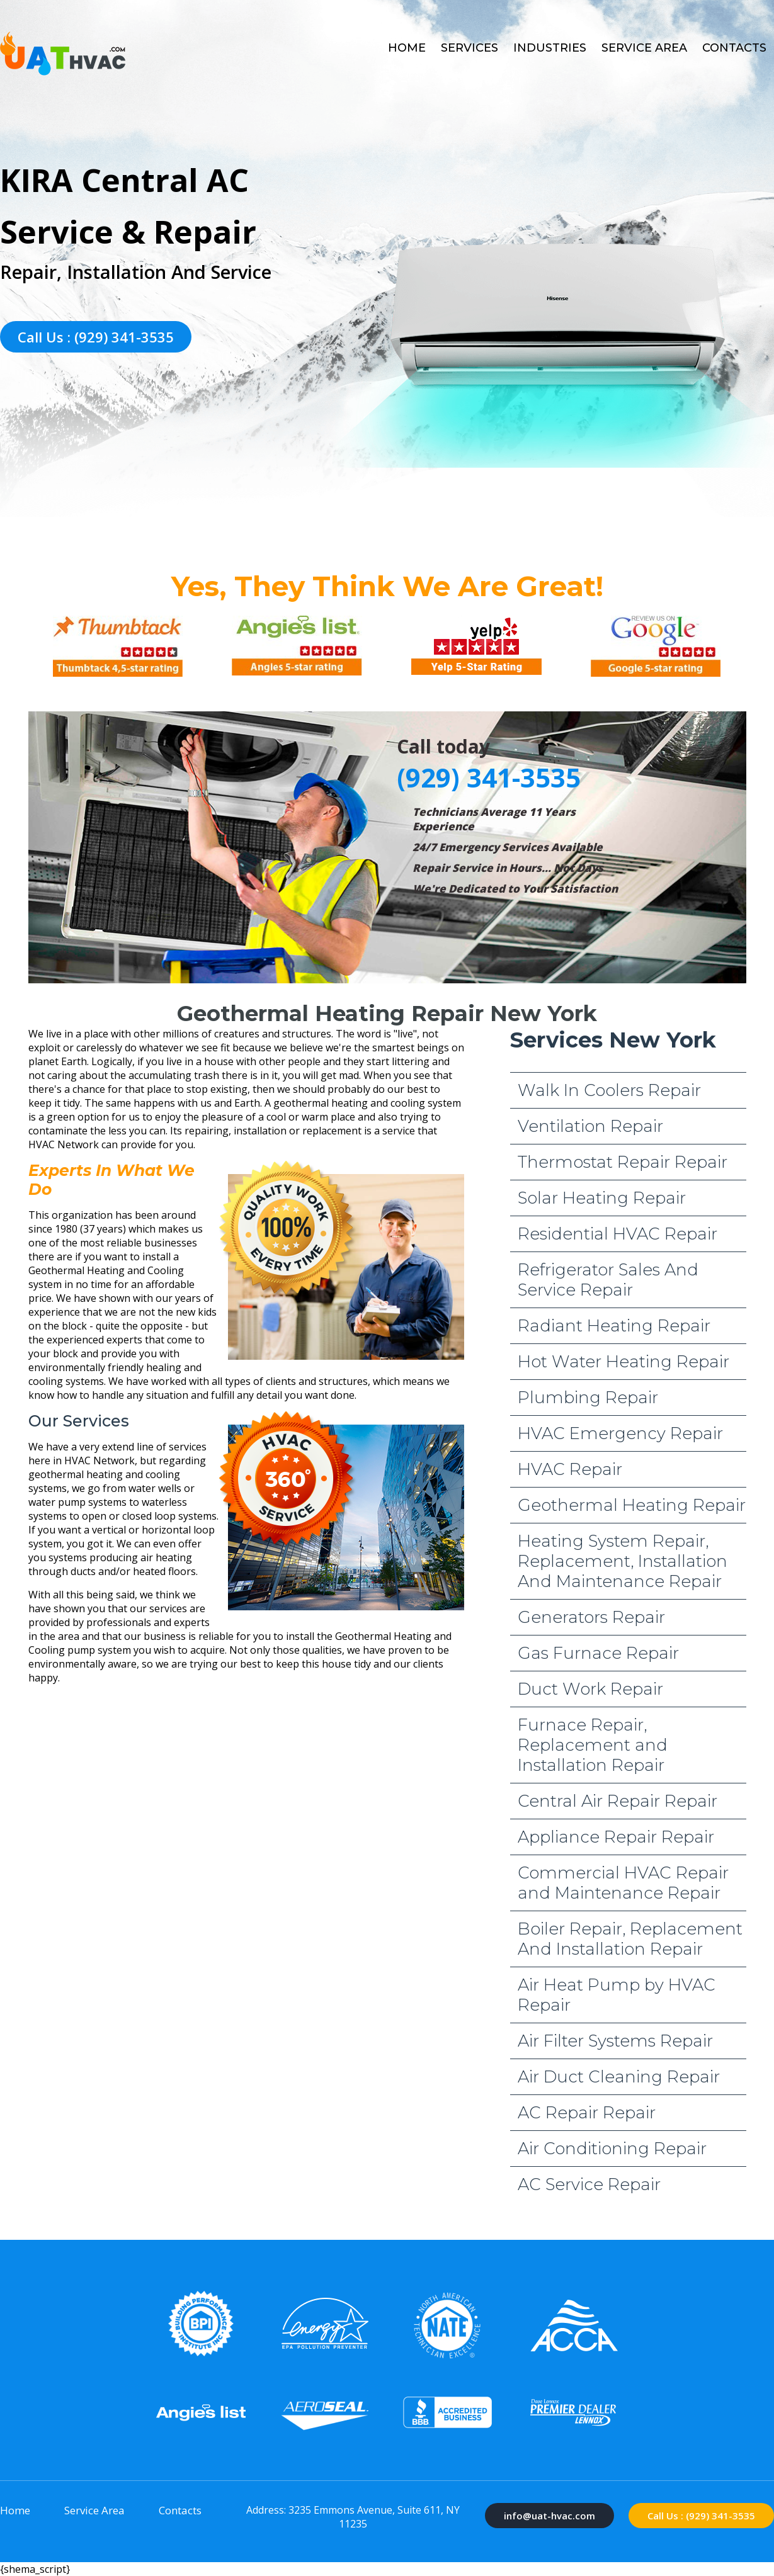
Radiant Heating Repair (614, 1326)
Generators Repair (591, 1617)
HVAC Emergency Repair (620, 1433)
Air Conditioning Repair (612, 2148)
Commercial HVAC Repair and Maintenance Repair (623, 1883)
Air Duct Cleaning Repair (619, 2077)
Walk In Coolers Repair (609, 1090)
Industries (549, 48)
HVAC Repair (570, 1469)
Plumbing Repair (588, 1397)
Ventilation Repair (590, 1126)
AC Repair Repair (587, 2113)
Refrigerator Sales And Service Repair (608, 1280)
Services (469, 48)
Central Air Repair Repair (617, 1801)
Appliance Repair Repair (616, 1837)
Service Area (644, 48)
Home (407, 48)
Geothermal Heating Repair (632, 1505)
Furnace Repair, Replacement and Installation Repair (593, 1745)
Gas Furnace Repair (598, 1653)
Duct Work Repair (590, 1689)
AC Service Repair (589, 2184)
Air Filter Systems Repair (615, 2041)
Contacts (734, 48)
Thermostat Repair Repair (622, 1162)
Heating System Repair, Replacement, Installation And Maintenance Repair (622, 1561)
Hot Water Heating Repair (623, 1362)
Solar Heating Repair (602, 1198)
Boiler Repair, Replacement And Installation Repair (630, 1939)
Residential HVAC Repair (617, 1234)
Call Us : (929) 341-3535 (96, 336)
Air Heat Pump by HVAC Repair (616, 1995)
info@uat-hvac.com (549, 2515)
